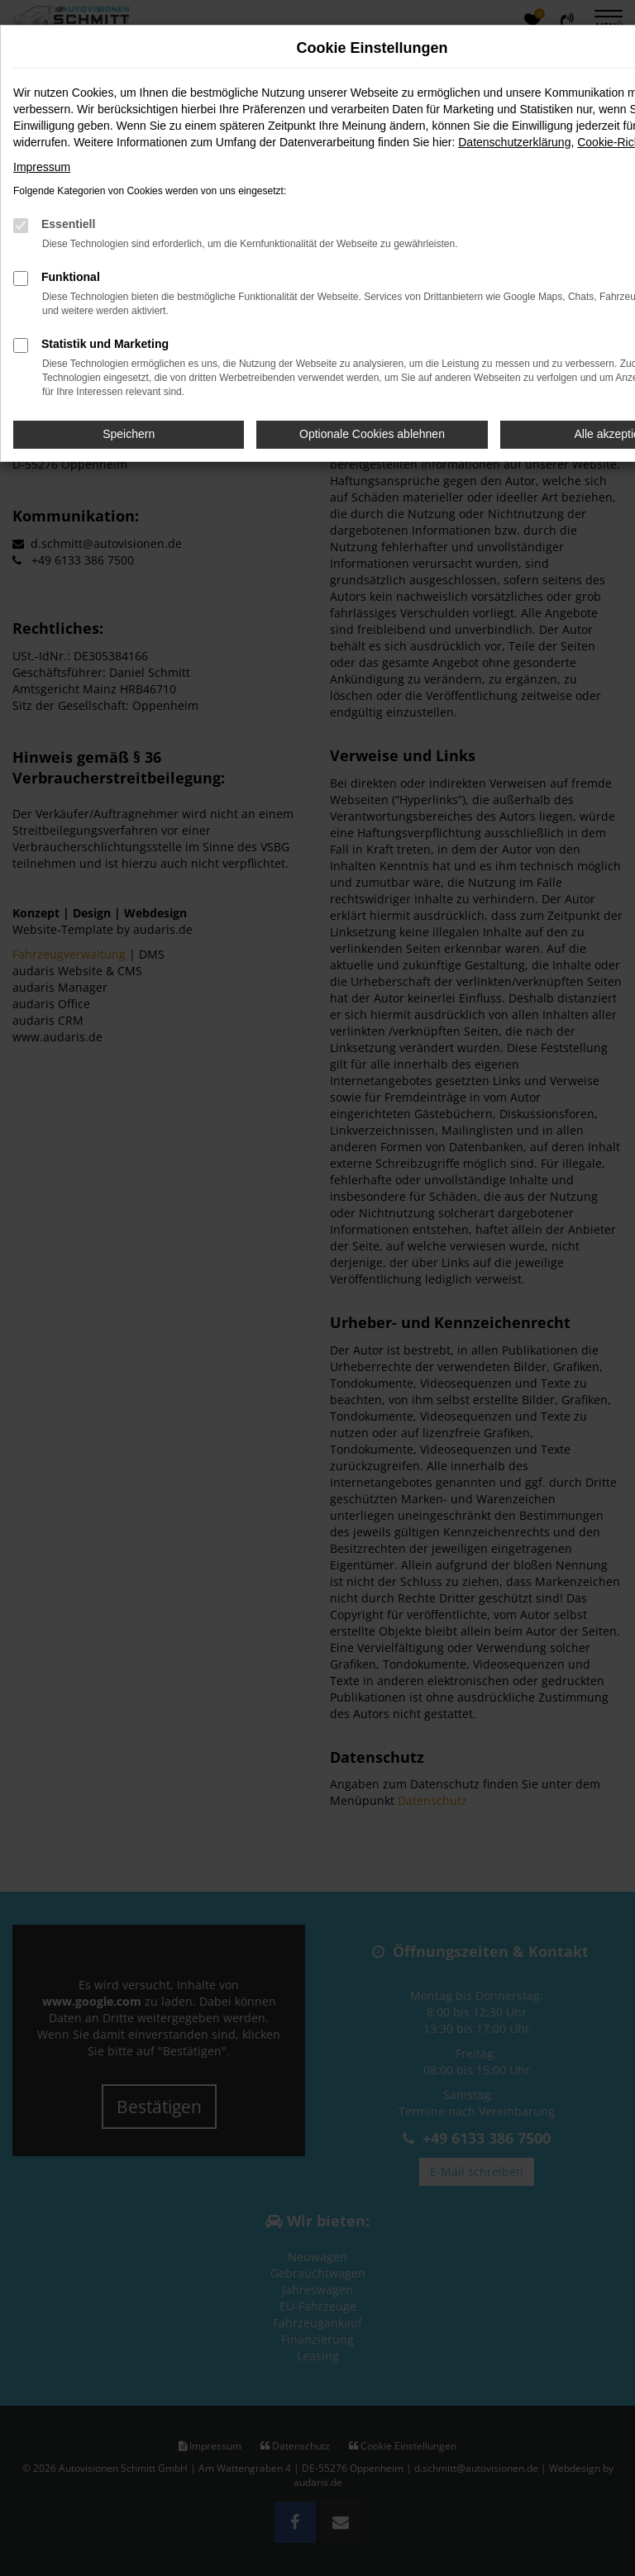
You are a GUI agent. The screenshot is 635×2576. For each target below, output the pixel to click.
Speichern (129, 433)
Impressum (41, 167)
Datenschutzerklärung (514, 142)
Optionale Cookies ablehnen (372, 433)
